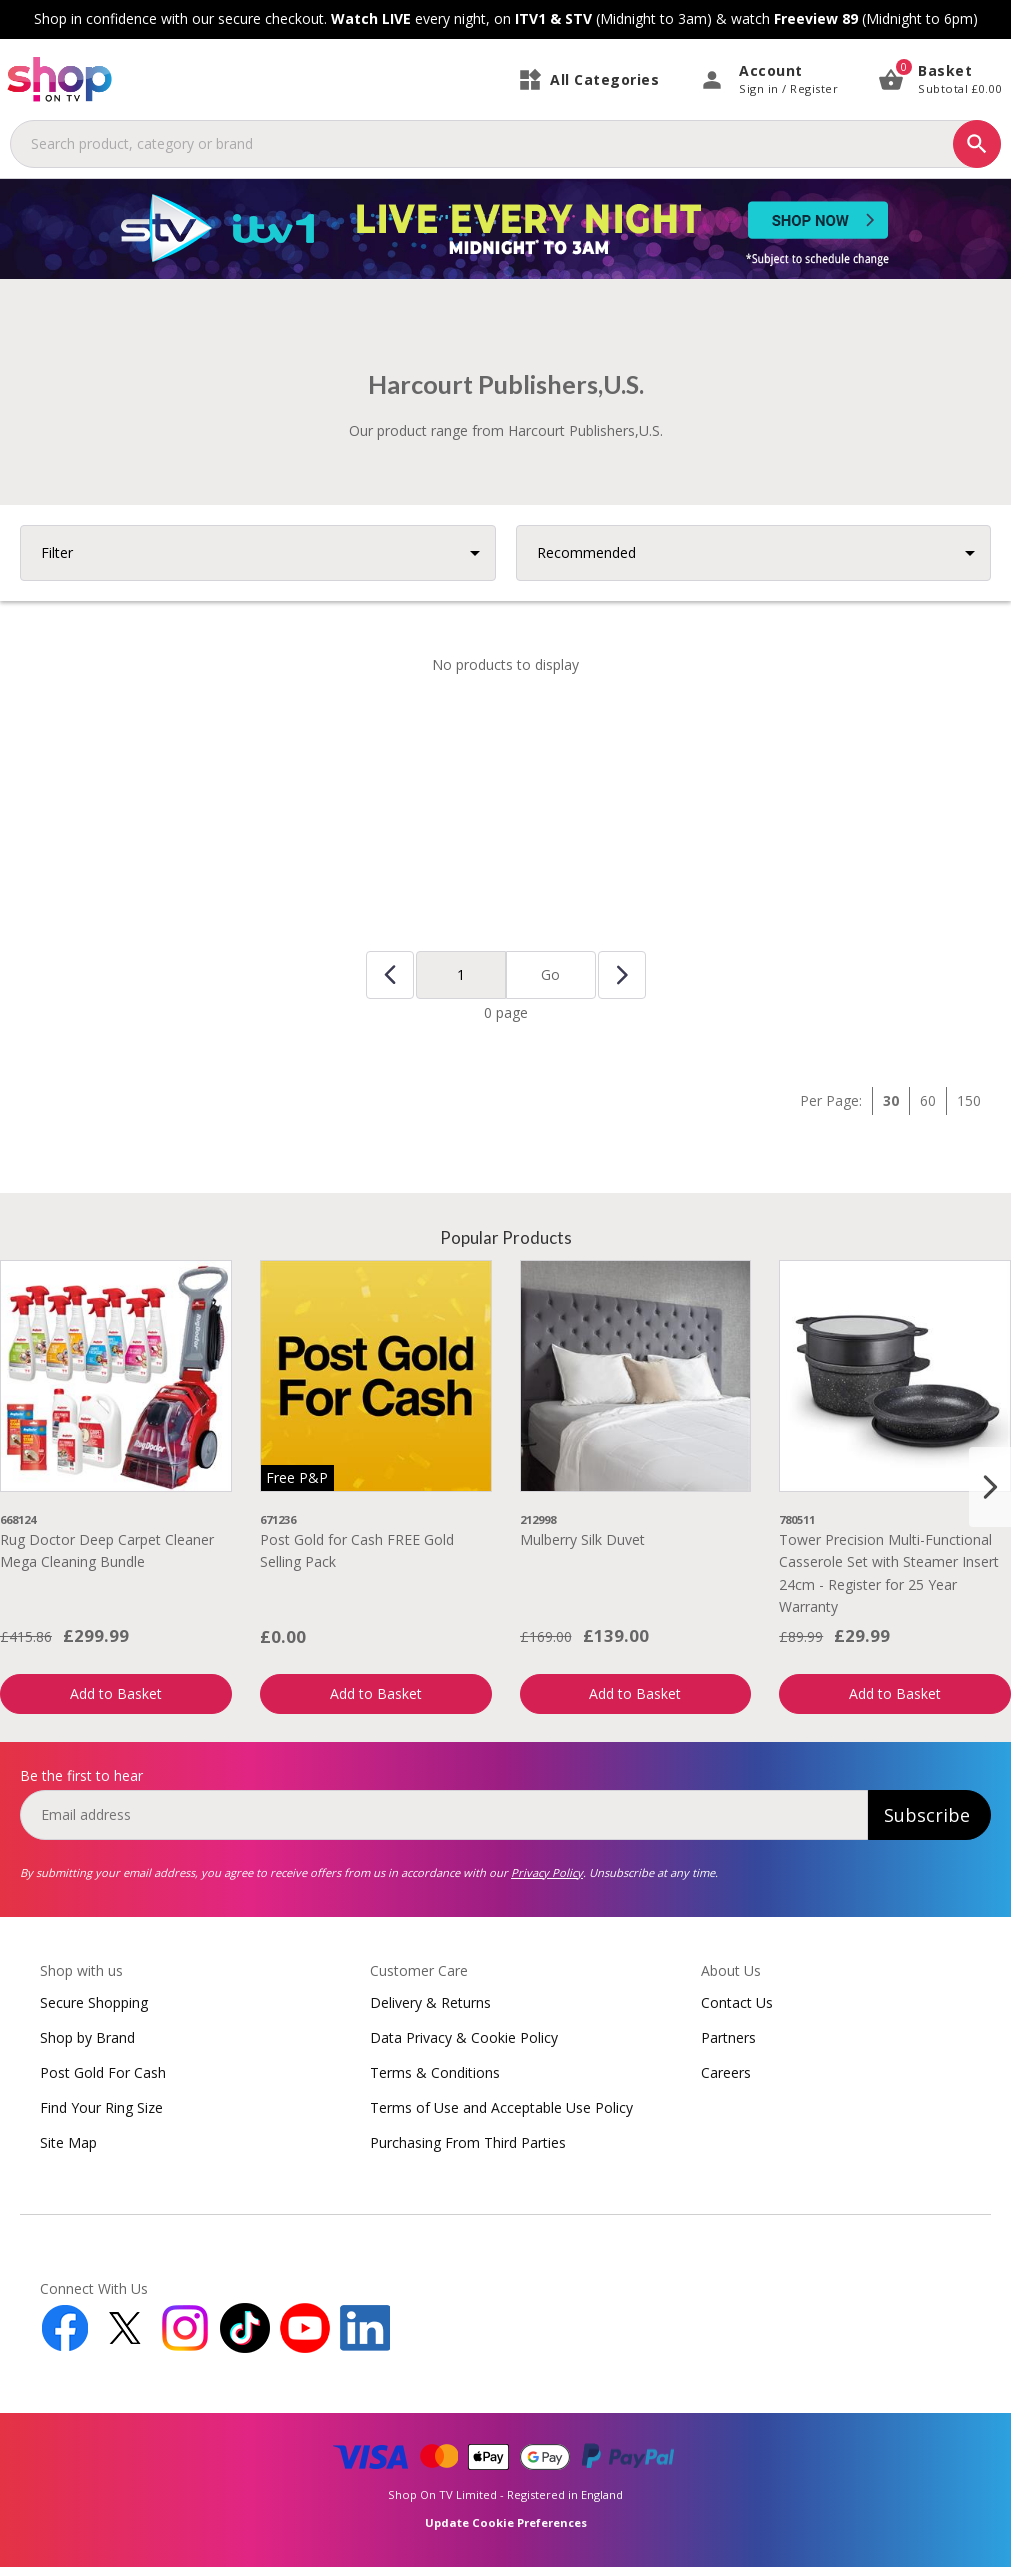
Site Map (68, 2142)
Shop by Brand (87, 2037)
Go (550, 974)
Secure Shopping (94, 2002)
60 (928, 1100)
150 (969, 1100)
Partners (728, 2037)
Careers (726, 2072)
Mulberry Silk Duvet (582, 1539)
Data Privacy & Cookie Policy (464, 2037)
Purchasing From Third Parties (468, 2142)
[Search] (977, 144)
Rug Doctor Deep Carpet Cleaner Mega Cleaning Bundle (107, 1550)
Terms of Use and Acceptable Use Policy (501, 2107)
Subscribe (927, 1815)
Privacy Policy (547, 1872)
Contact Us (737, 2002)
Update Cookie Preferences (506, 2522)
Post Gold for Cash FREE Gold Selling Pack (357, 1550)
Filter (57, 552)
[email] (444, 1815)
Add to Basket (116, 1693)
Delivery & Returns (430, 2002)
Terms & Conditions (435, 2072)
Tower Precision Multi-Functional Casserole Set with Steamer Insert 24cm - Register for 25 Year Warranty (889, 1573)
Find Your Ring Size (101, 2107)
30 (891, 1100)
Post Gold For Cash (103, 2072)
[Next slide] (990, 1487)
